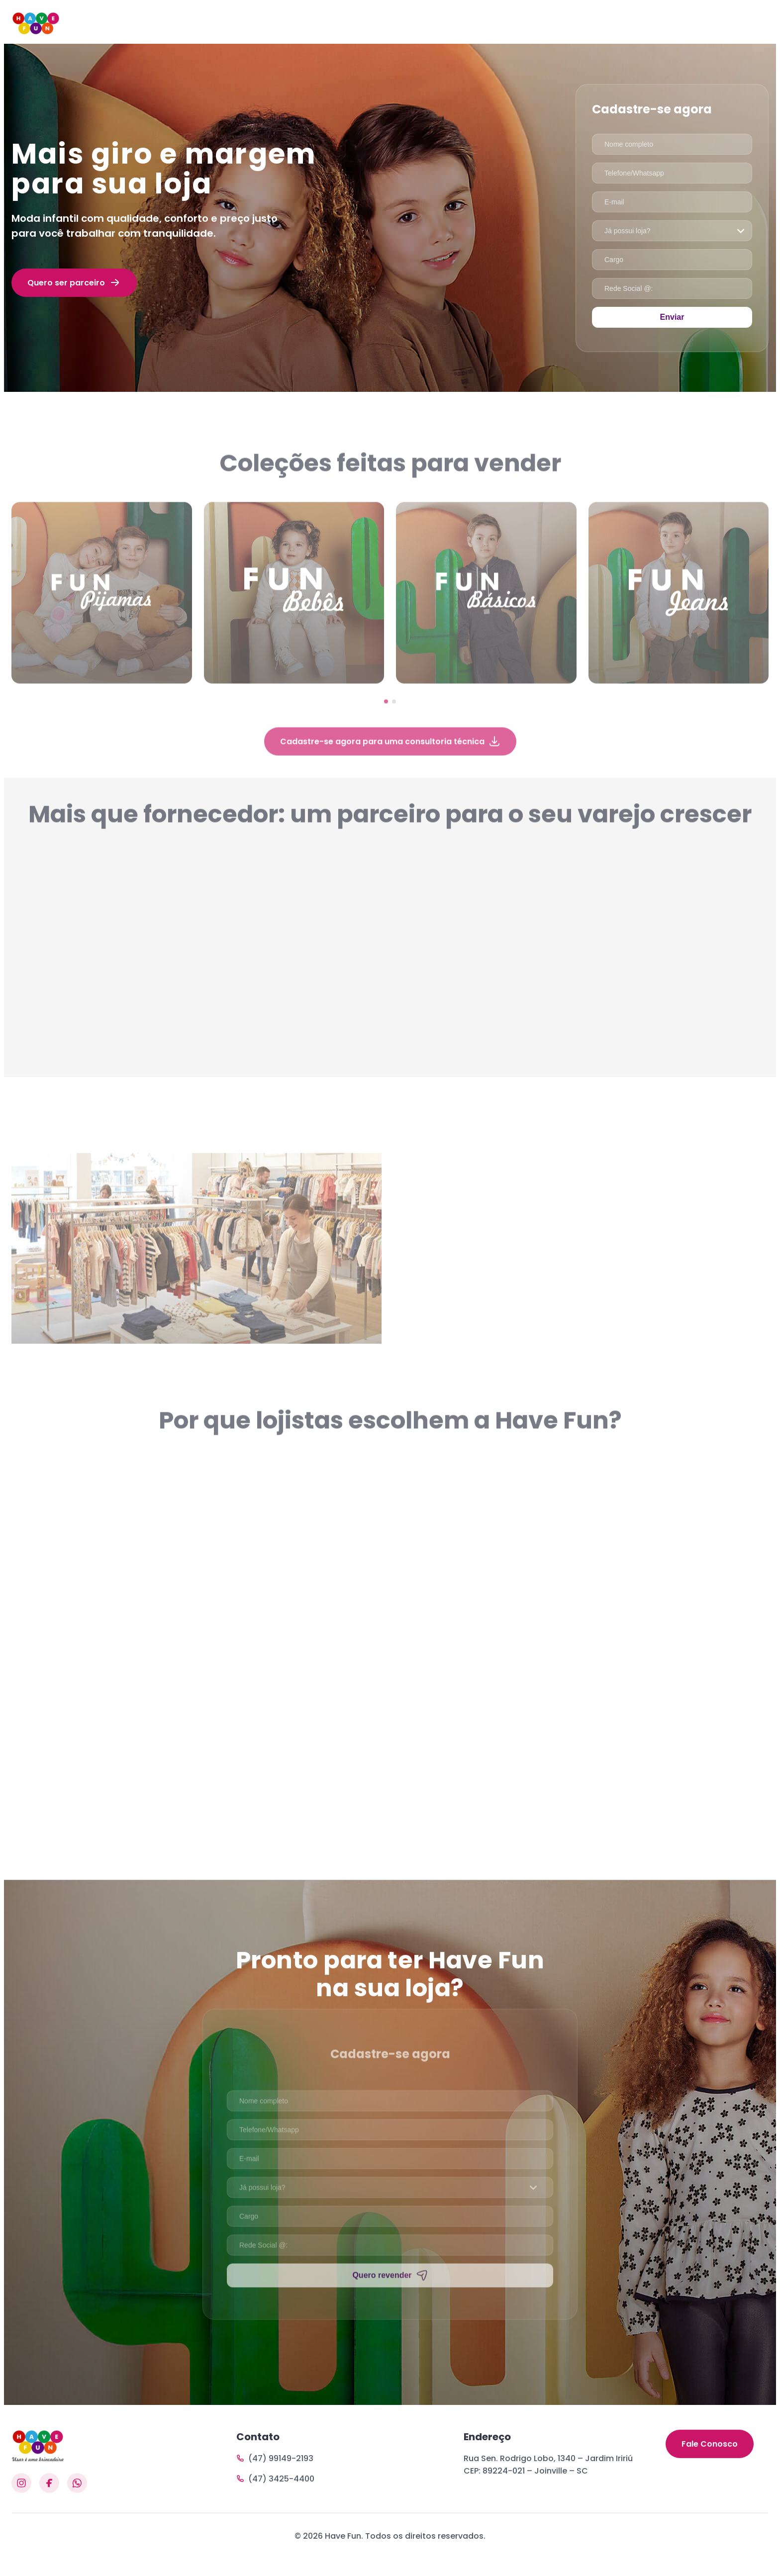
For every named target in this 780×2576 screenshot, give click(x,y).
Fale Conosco (710, 2472)
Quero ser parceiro (74, 282)
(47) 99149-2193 (274, 2472)
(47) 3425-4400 (275, 2492)
